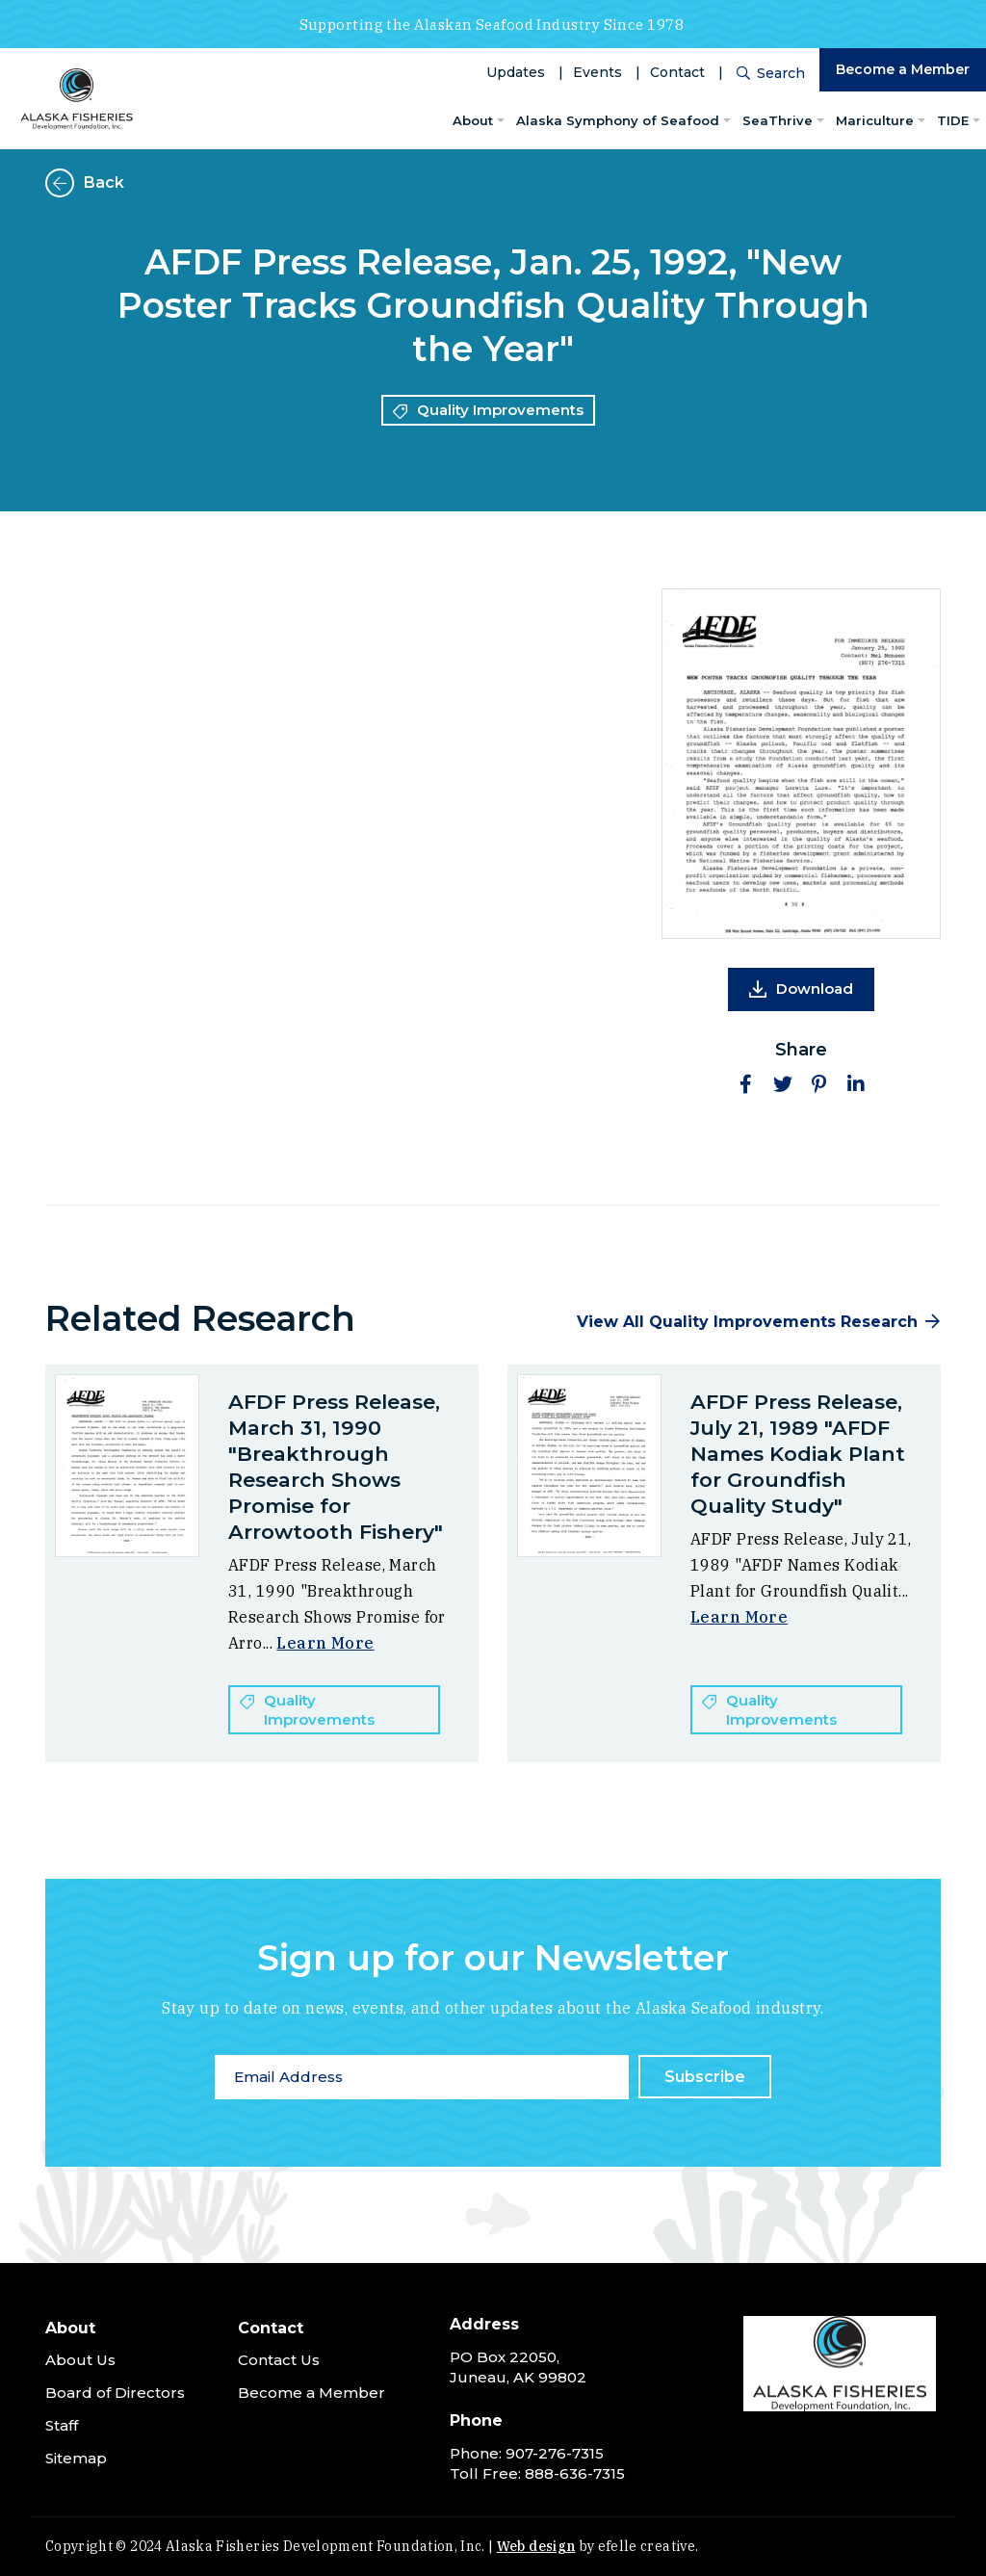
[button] (746, 1084)
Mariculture (875, 120)
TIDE (953, 120)
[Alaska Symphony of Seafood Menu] (727, 121)
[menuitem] (479, 119)
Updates (515, 72)
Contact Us (279, 2360)
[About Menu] (501, 121)
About (473, 120)
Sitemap (76, 2458)
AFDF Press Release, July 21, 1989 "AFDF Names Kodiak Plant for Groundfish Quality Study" (797, 1454)
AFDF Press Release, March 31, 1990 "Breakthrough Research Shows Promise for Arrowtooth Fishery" (335, 1467)
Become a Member (903, 69)
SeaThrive (777, 120)
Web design (536, 2546)
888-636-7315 (575, 2473)
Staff (61, 2425)
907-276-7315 (555, 2453)
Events (597, 72)
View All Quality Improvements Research (747, 1322)
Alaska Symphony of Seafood (617, 120)
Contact (677, 72)
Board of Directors (115, 2392)
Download (814, 988)
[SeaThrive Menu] (820, 121)
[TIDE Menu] (976, 121)
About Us (80, 2360)
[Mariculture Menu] (921, 121)
